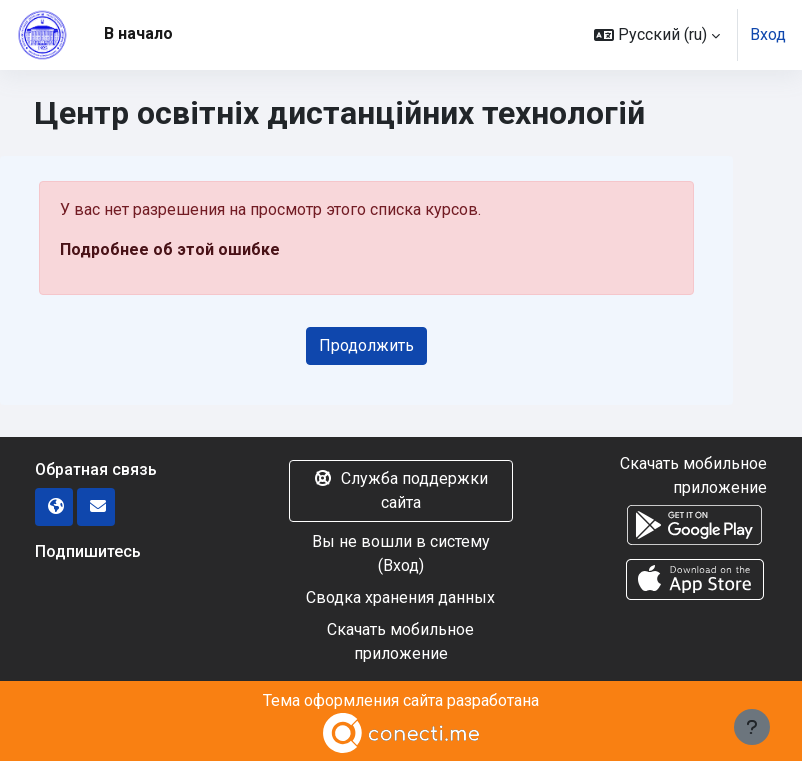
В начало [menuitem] (138, 33)
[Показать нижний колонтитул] (752, 727)
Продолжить (366, 345)
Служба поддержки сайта (400, 490)
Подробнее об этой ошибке (170, 249)
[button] (657, 35)
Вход (768, 34)
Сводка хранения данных (400, 597)
